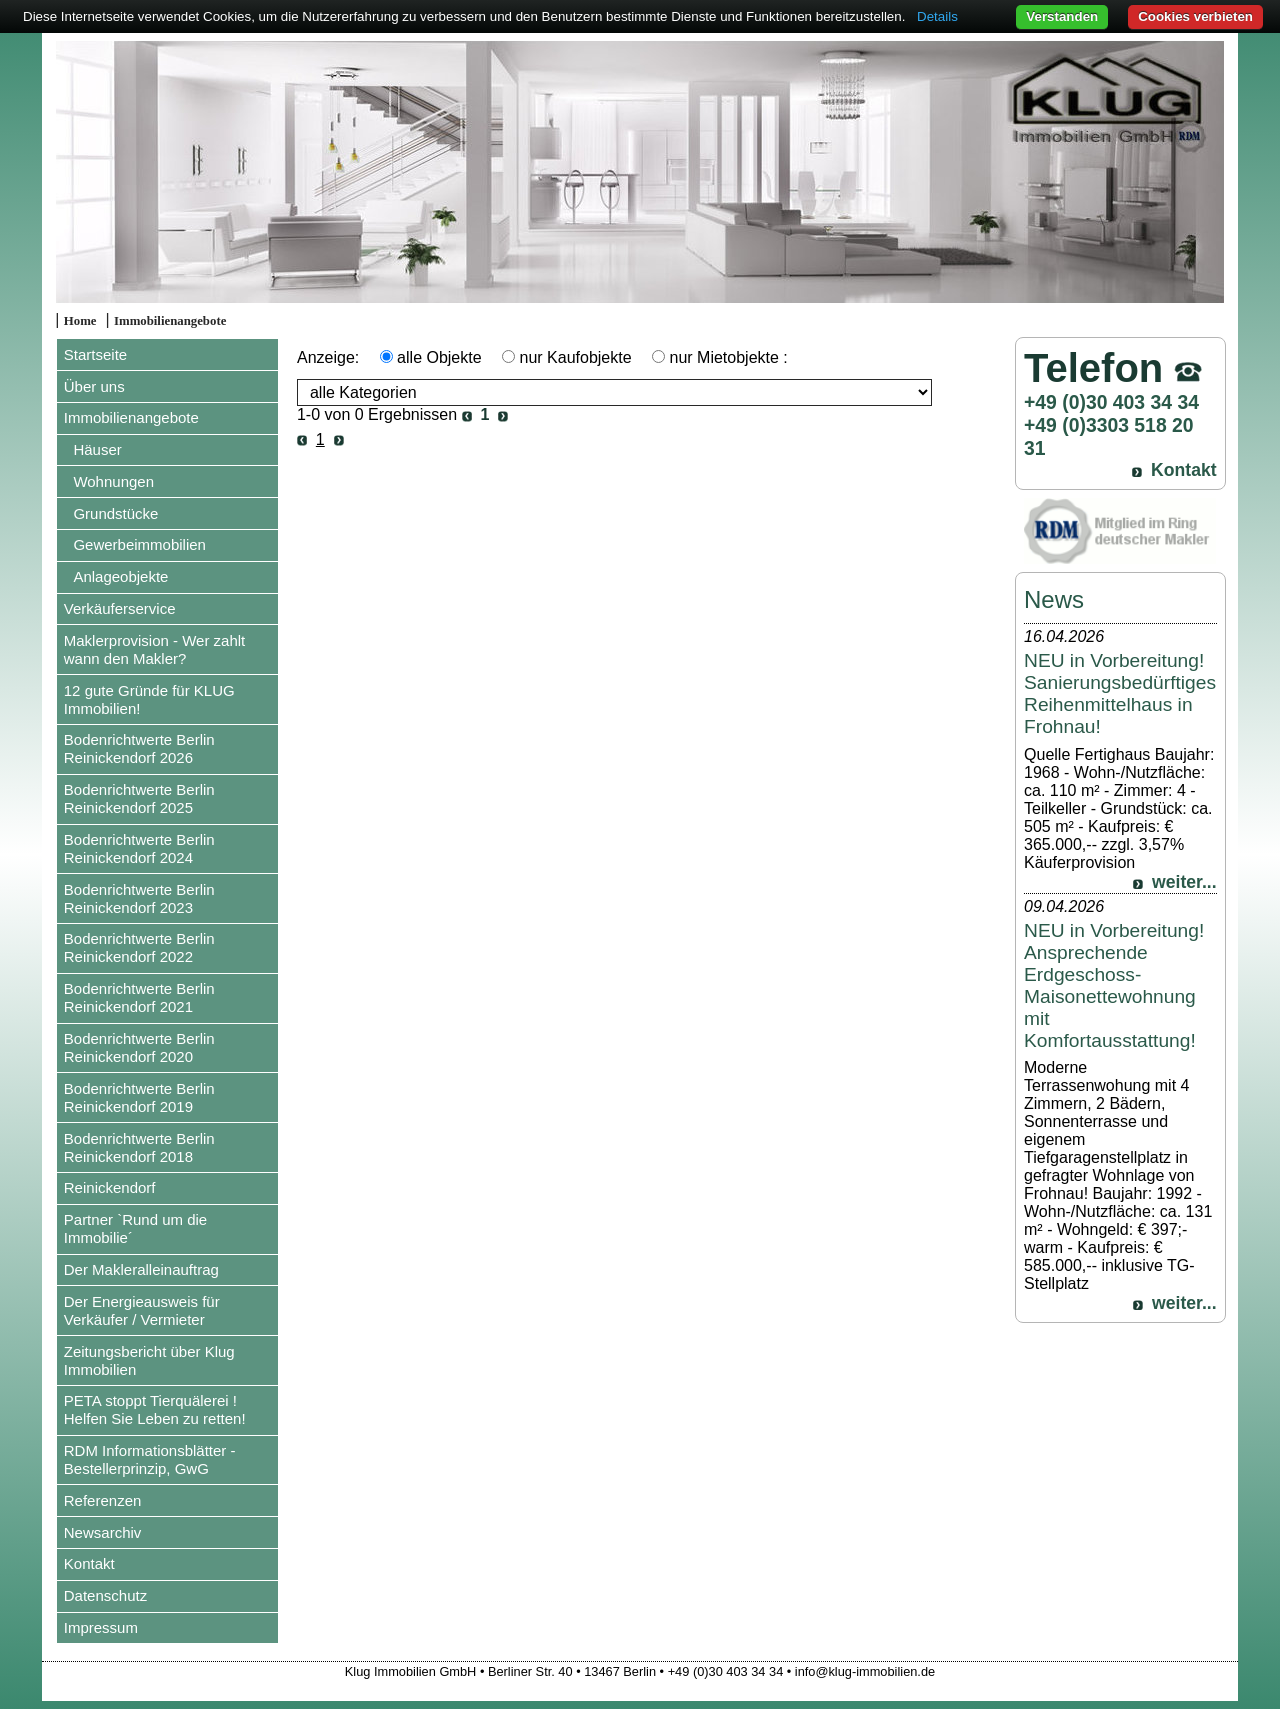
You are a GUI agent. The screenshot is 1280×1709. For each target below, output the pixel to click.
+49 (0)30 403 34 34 (1111, 402)
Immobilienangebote (170, 321)
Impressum (101, 1627)
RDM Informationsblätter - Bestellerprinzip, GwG (150, 1459)
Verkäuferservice (120, 608)
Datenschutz (105, 1595)
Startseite (95, 354)
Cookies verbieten (1195, 16)
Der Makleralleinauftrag (141, 1269)
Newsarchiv (103, 1532)
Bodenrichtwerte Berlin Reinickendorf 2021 (139, 997)
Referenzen (103, 1500)
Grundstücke (115, 513)
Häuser (97, 449)
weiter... (1184, 882)
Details (937, 16)
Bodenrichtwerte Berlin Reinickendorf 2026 (139, 748)
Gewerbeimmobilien (139, 544)
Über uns (94, 386)
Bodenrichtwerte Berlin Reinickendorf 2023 (139, 898)
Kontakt (89, 1563)
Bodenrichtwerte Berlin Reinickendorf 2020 (139, 1047)
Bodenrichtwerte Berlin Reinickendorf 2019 (139, 1097)
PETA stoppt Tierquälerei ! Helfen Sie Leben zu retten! (155, 1409)
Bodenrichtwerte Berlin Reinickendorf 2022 (139, 947)
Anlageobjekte (120, 576)
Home (80, 321)
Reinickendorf (110, 1187)
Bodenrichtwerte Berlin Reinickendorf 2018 (139, 1147)
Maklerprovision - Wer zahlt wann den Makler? (154, 649)
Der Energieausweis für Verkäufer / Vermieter (142, 1310)
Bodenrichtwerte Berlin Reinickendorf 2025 (139, 798)
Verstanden (1062, 16)
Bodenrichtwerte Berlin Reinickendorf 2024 (139, 848)
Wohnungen (113, 481)
